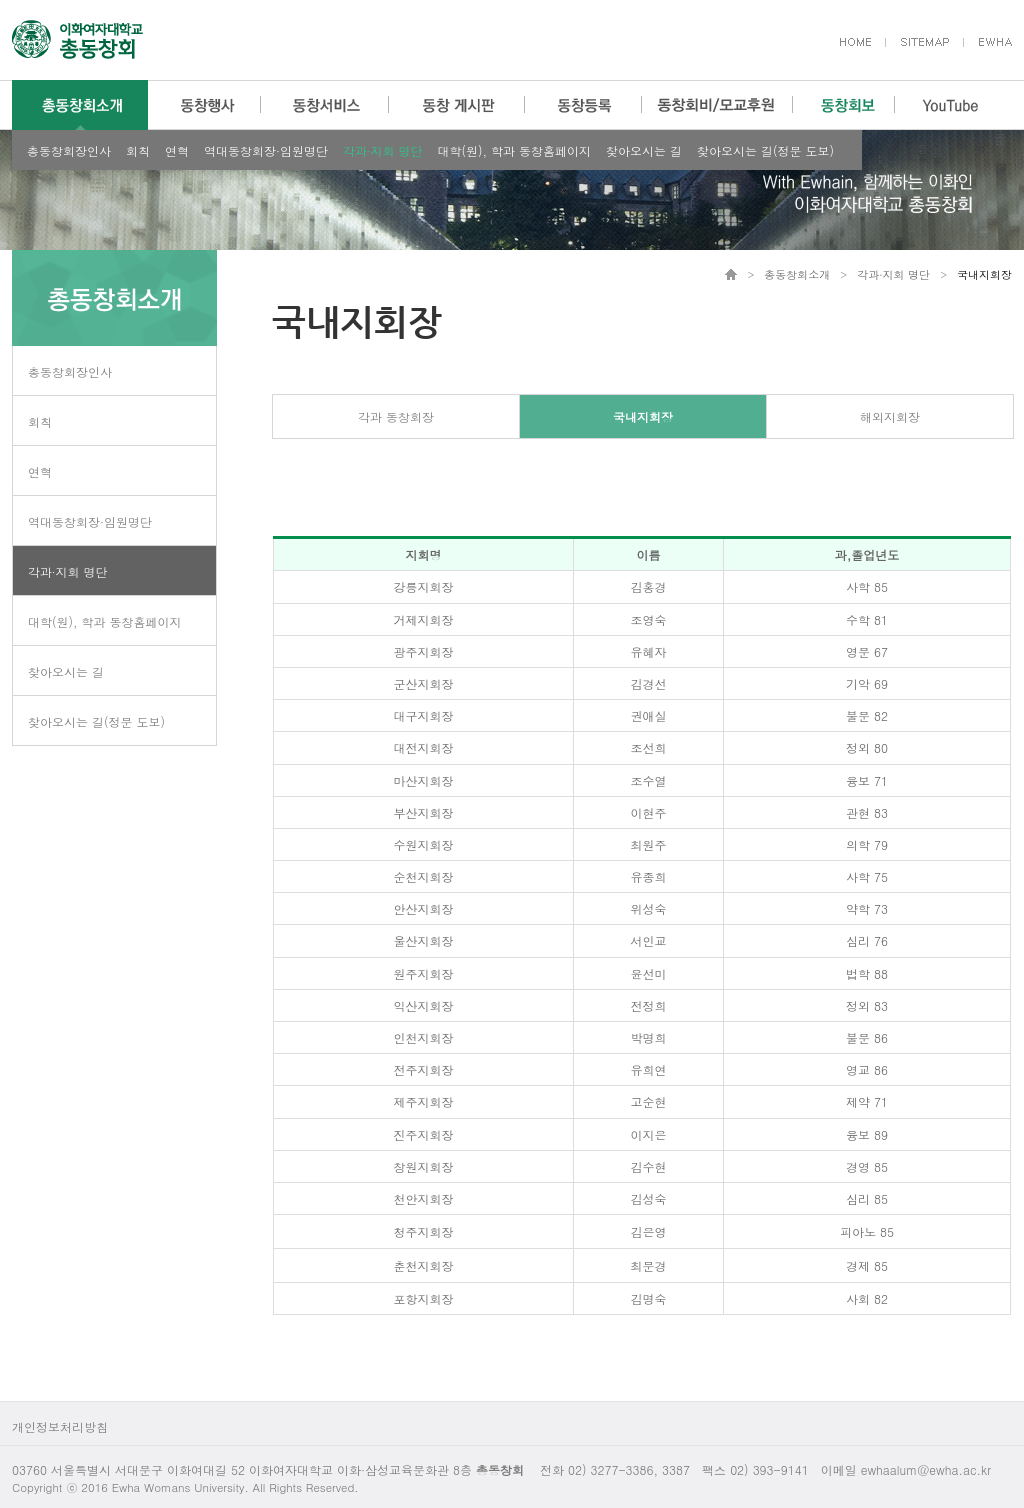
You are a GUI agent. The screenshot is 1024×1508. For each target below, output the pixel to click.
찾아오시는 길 (644, 150)
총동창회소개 (80, 105)
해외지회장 (890, 416)
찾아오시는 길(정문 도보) (765, 150)
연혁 (177, 150)
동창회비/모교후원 (717, 105)
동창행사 (204, 105)
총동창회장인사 (69, 150)
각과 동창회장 (396, 416)
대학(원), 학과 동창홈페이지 (515, 150)
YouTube (950, 105)
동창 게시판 (457, 105)
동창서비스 (325, 105)
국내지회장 (643, 416)
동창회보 (843, 105)
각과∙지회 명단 (383, 150)
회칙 (138, 150)
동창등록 (583, 105)
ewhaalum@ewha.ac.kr (926, 1469)
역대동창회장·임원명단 (266, 150)
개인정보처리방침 (60, 1426)
